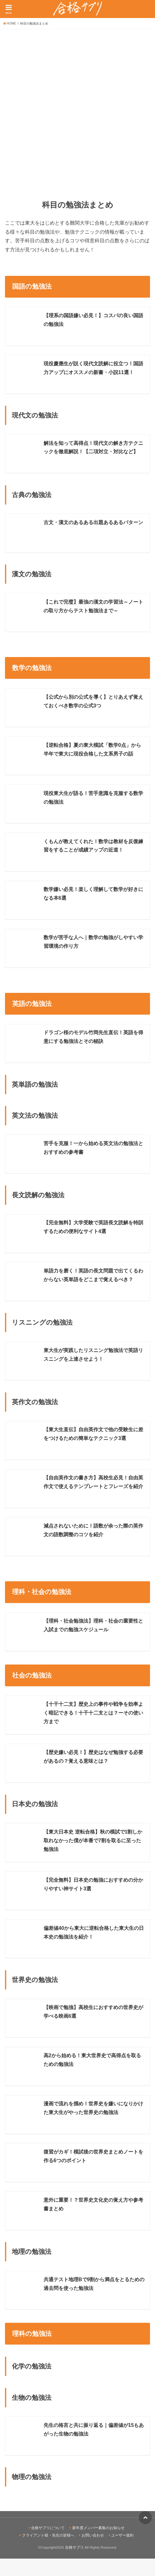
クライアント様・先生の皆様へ (48, 2553)
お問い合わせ (93, 2553)
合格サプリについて (48, 2545)
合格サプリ (74, 2564)
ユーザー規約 (122, 2553)
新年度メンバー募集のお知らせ (98, 2545)
